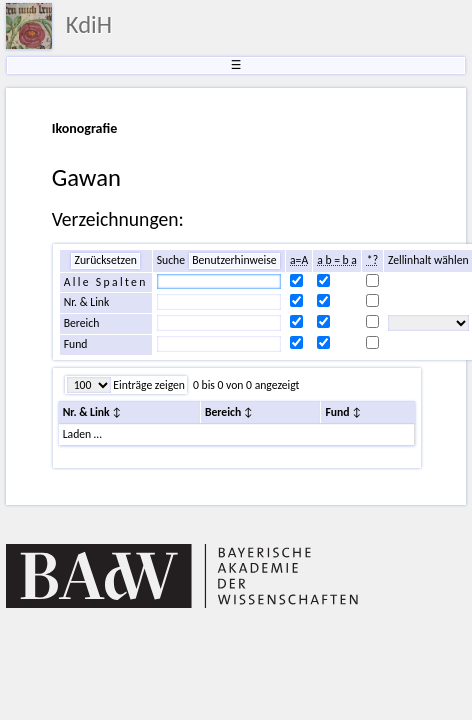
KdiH (89, 25)
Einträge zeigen (148, 385)
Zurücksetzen (105, 260)
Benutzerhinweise (234, 260)
